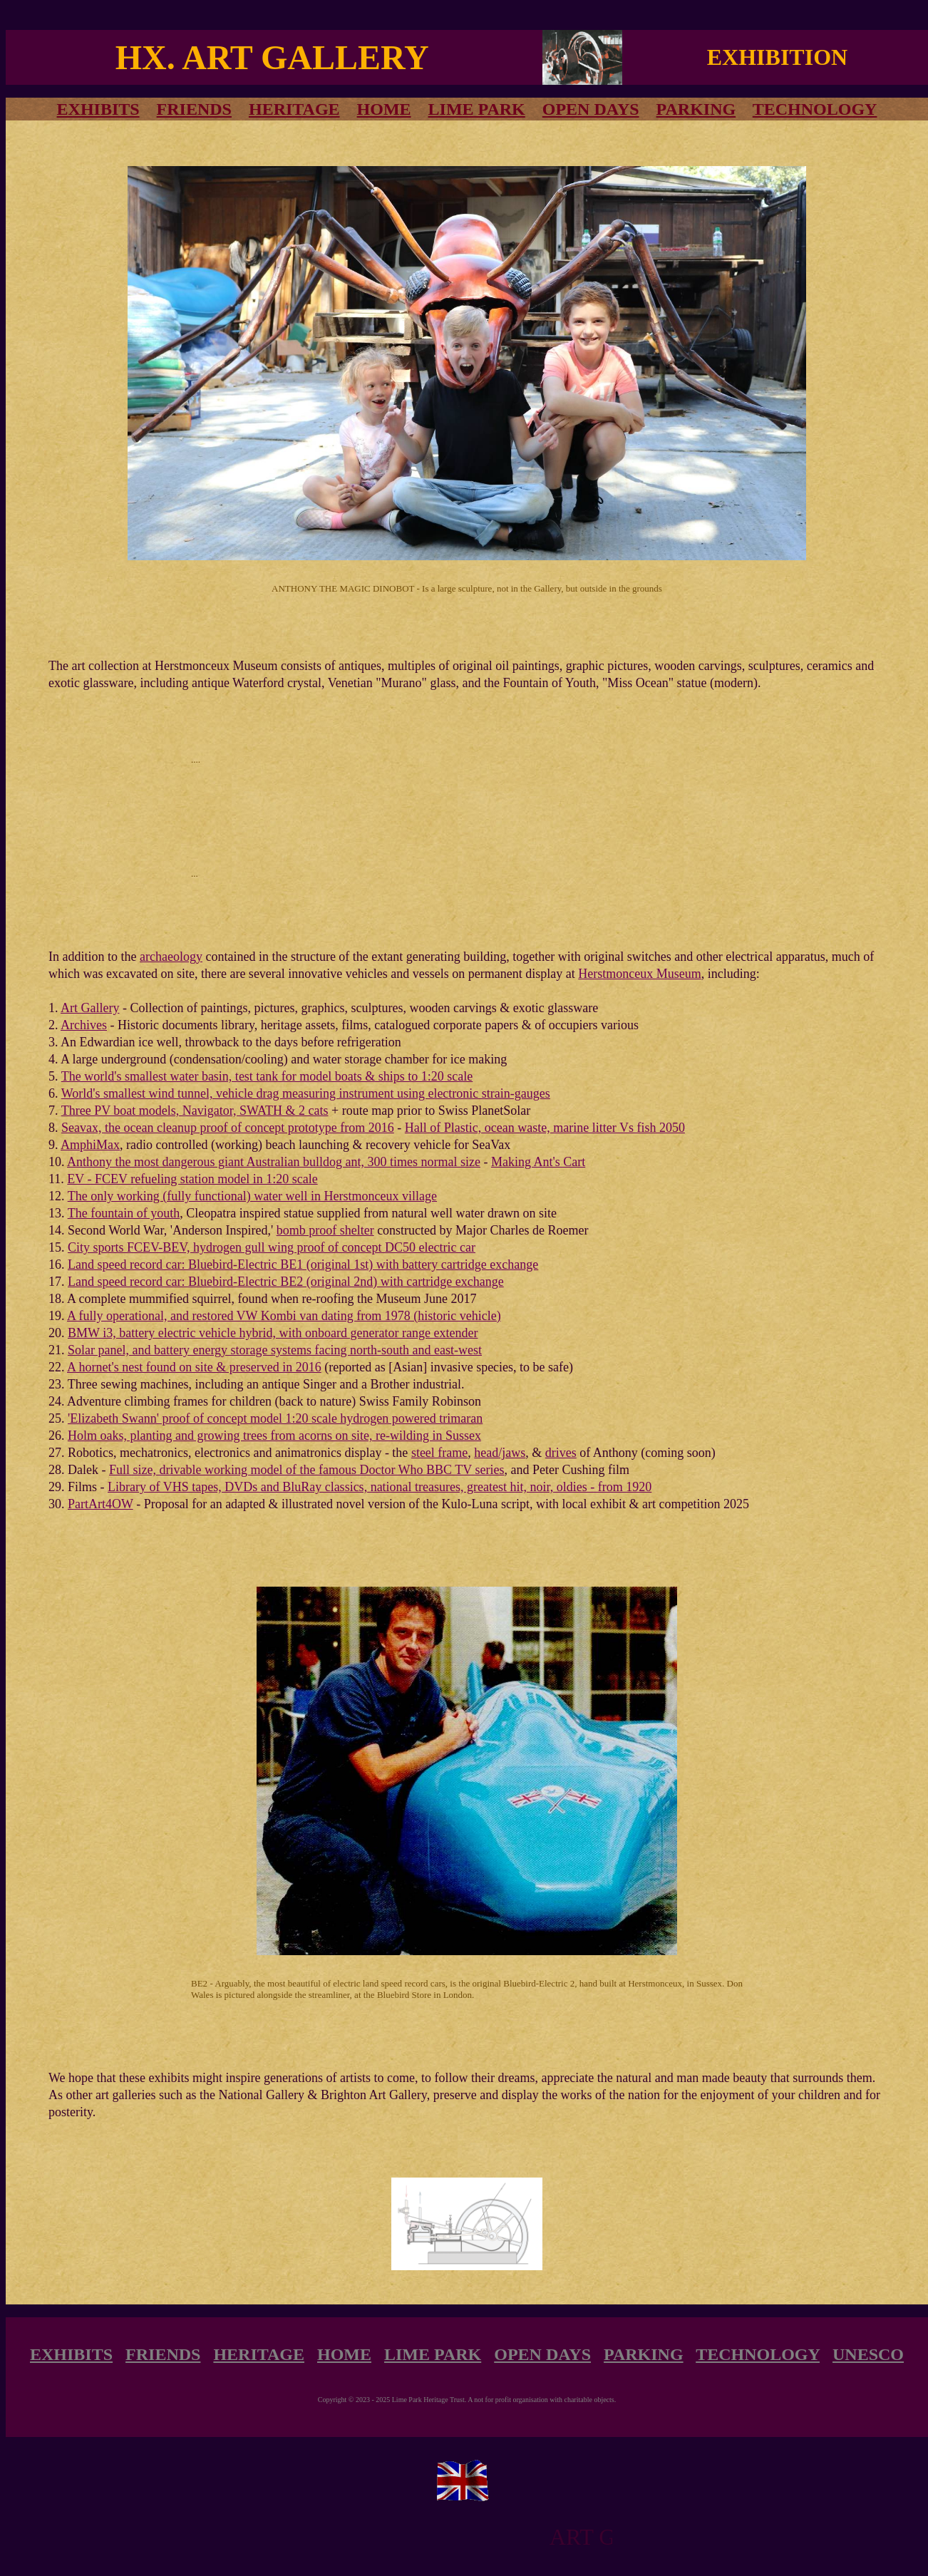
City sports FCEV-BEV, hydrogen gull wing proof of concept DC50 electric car (271, 1247)
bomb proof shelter (325, 1230)
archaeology (171, 956)
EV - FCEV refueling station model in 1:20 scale (192, 1179)
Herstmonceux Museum (639, 974)
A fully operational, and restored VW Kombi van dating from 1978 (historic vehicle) (284, 1316)
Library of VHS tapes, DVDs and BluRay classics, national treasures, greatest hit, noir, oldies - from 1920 (379, 1487)
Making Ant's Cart (538, 1162)
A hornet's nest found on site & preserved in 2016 (194, 1367)
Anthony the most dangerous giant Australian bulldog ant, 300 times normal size (273, 1162)
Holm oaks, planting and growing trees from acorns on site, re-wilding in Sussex (274, 1435)
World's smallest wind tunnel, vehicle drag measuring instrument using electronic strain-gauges (305, 1093)
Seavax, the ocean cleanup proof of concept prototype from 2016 (227, 1127)
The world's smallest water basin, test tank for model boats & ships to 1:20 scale (267, 1076)
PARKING (696, 109)
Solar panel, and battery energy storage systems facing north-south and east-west (275, 1350)
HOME (384, 109)
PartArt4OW (100, 1504)
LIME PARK (476, 109)
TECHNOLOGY (815, 109)
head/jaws (499, 1453)
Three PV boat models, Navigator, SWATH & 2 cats (195, 1110)
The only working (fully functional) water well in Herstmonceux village (252, 1196)
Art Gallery (90, 1008)
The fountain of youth (124, 1213)
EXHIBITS (71, 2354)
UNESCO (868, 2354)
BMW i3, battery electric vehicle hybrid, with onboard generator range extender (273, 1333)
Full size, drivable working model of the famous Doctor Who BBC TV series (306, 1470)
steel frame (439, 1453)
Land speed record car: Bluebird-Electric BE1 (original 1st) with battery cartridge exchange (303, 1264)
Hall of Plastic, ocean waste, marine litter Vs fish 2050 (545, 1127)
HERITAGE (294, 109)
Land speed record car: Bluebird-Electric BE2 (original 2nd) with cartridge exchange (286, 1281)
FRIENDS (194, 109)
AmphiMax (90, 1145)
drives (561, 1453)
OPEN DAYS (590, 109)
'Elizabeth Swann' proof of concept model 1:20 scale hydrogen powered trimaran (275, 1418)
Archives (84, 1025)
